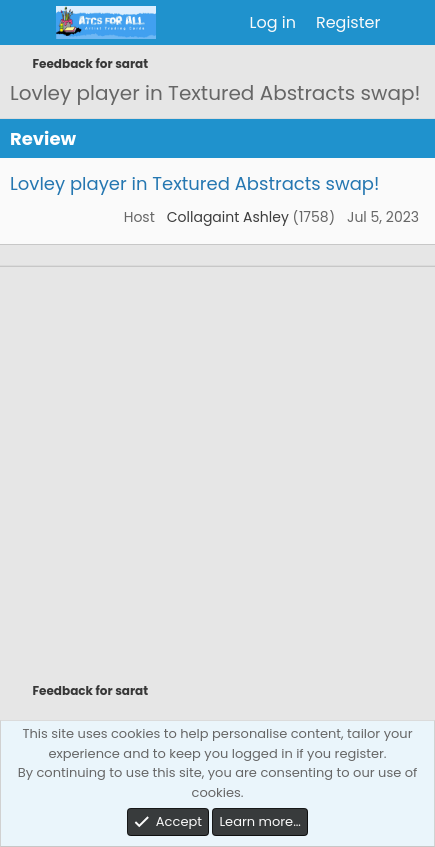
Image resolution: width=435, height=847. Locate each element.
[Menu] (27, 23)
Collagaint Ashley (228, 217)
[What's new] (410, 23)
